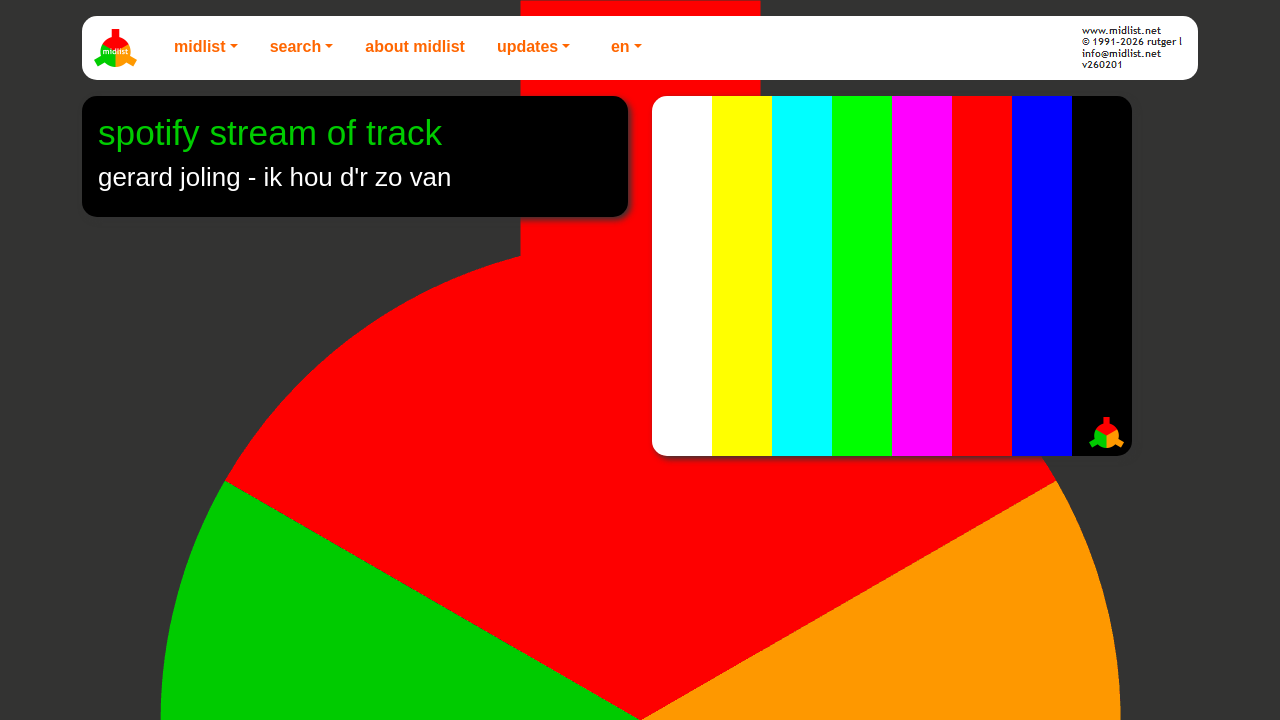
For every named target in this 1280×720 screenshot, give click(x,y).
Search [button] (296, 46)
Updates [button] (527, 46)
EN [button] (620, 46)
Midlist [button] (200, 46)
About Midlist (415, 46)
